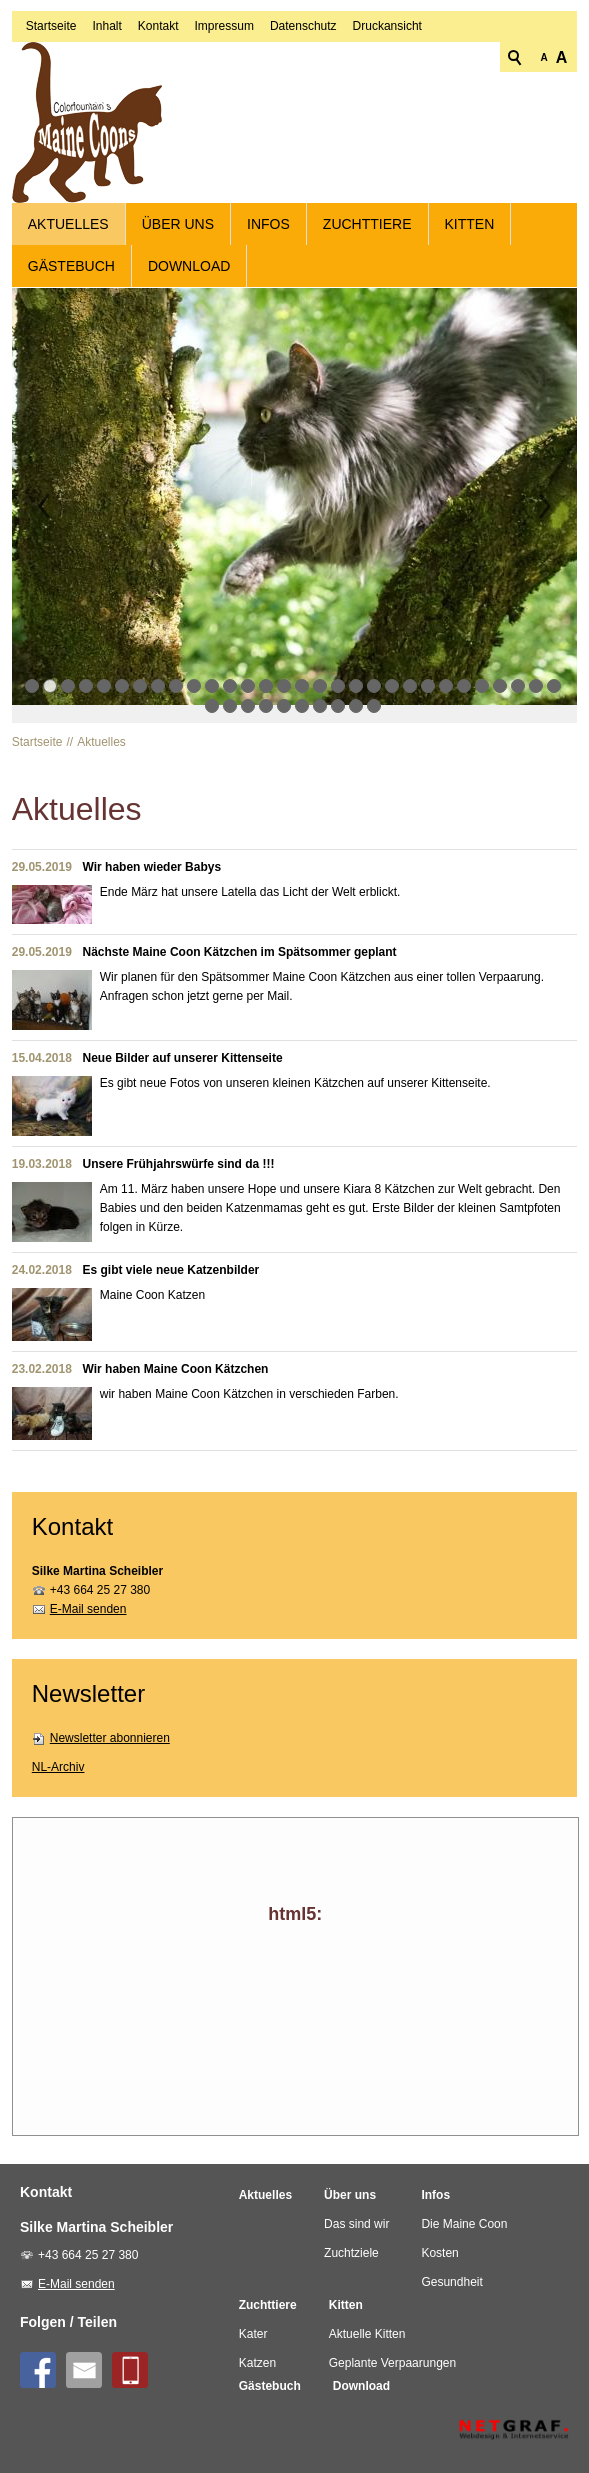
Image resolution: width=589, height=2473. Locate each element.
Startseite (51, 176)
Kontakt (158, 176)
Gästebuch (71, 255)
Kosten (439, 2241)
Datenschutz (303, 176)
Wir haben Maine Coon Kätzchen (176, 1357)
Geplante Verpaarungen (392, 2351)
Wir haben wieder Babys (152, 855)
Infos (268, 213)
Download (189, 255)
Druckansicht (387, 176)
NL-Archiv (58, 1756)
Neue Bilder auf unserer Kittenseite (183, 1046)
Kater (253, 2322)
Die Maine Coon (464, 2212)
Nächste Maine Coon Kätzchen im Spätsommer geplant (240, 940)
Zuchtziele (351, 2241)
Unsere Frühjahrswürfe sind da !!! (179, 1152)
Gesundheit (451, 2270)
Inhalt (106, 176)
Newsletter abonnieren (110, 1727)
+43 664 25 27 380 (100, 1579)
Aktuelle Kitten (367, 2322)
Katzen (257, 2351)
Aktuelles (68, 213)
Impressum (224, 176)
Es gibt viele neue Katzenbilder (171, 1258)
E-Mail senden (88, 1598)
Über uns (178, 213)
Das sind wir (356, 2212)
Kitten (470, 213)
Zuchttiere (367, 213)
